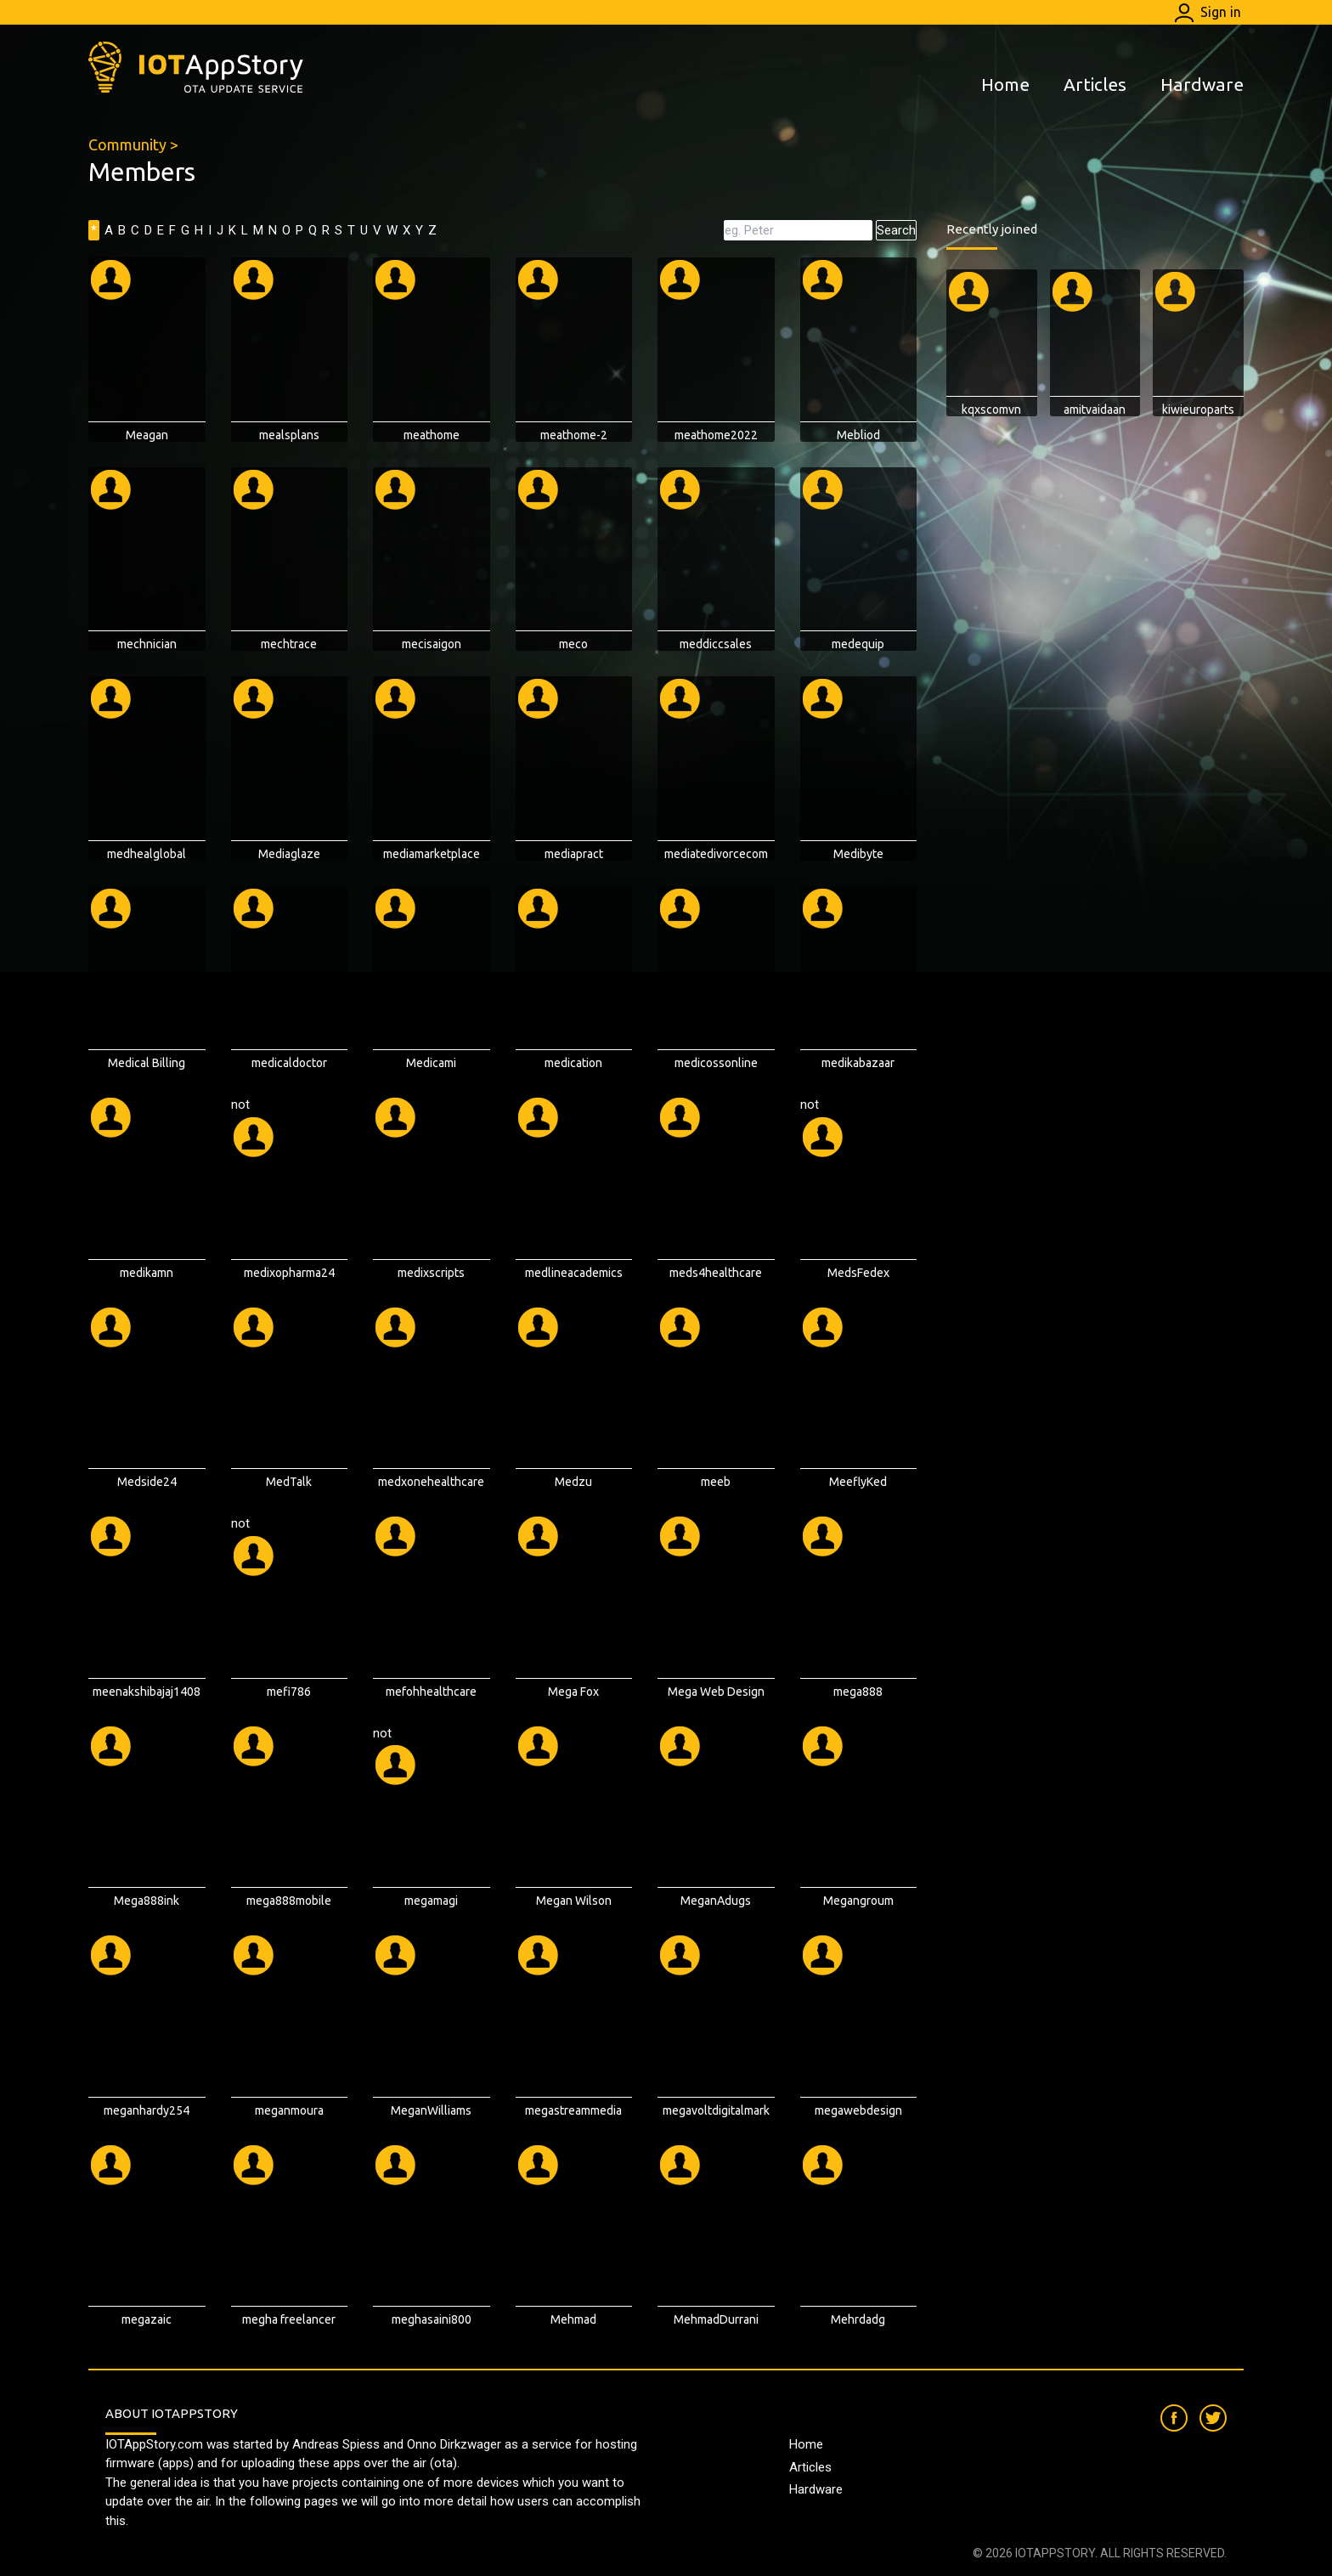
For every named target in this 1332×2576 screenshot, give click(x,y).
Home (1005, 84)
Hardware (1202, 84)
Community (127, 144)
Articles (1095, 84)
